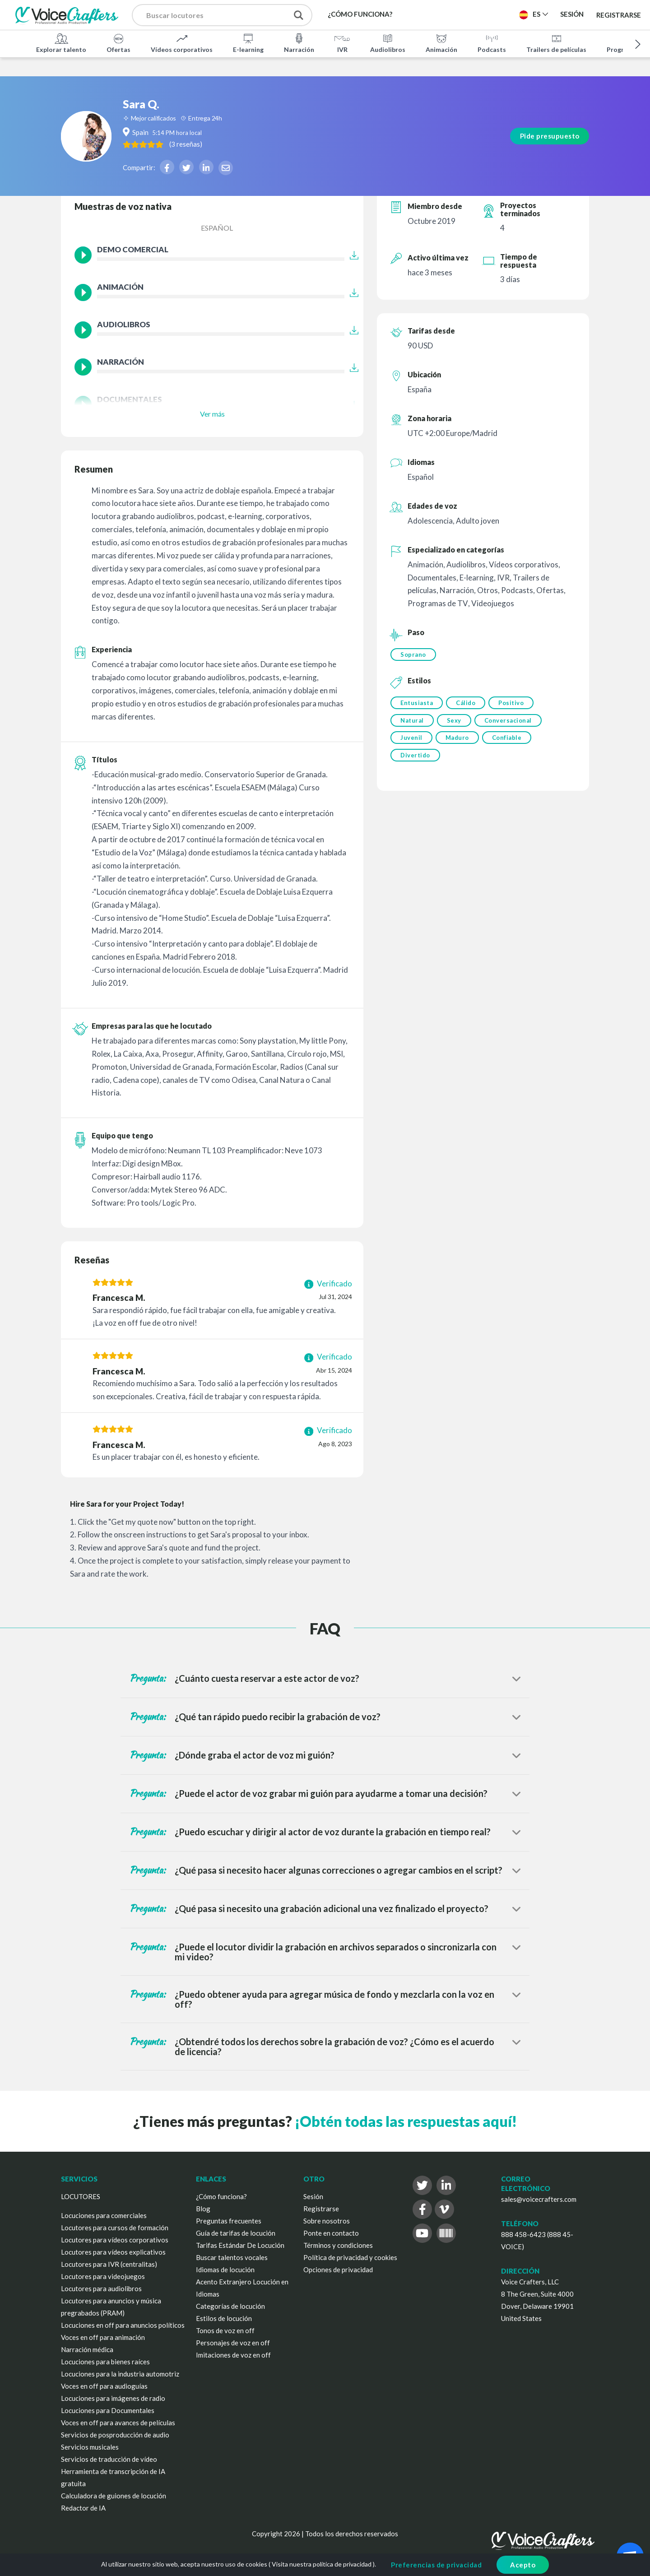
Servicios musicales (90, 2447)
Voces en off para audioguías (104, 2386)
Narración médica (87, 2349)
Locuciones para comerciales (104, 2215)
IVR (342, 42)
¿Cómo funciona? (221, 2196)
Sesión (313, 2196)
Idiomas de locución (225, 2269)
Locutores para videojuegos (103, 2276)
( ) (223, 125)
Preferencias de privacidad (436, 2565)
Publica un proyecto (467, 14)
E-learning (248, 42)
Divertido (415, 759)
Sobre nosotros (326, 2221)
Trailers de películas (556, 42)
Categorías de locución (230, 2306)
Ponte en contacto (331, 2233)
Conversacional (510, 722)
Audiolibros (387, 42)
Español (217, 227)
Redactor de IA (83, 2508)
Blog (203, 2209)
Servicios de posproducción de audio (115, 2435)
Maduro (458, 740)
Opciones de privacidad (338, 2269)
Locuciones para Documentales (107, 2410)
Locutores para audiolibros (101, 2288)
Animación (441, 42)
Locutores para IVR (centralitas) (109, 2264)
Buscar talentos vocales (232, 2257)
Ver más (212, 413)
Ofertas (118, 42)
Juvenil (411, 740)
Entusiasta (416, 703)
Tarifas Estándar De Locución (240, 2245)
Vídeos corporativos (182, 42)
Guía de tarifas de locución (235, 2233)
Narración (299, 42)
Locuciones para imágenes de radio (113, 2398)
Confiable (510, 740)
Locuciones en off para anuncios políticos (123, 2325)
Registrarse (618, 14)
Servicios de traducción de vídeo (109, 2459)
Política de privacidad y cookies (350, 2257)
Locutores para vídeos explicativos (113, 2252)
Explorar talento (61, 42)
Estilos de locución (224, 2318)
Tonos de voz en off (225, 2330)
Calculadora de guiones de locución (113, 2496)
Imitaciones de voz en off (233, 2355)
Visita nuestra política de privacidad (321, 2564)
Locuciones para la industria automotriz (120, 2374)
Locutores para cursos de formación (114, 2227)
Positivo (513, 703)
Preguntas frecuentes (228, 2221)
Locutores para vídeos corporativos (114, 2240)
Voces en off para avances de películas (118, 2422)
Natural (412, 722)
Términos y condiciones (338, 2245)
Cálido (467, 703)
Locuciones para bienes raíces (105, 2362)
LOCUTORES (80, 2196)
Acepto (522, 2565)
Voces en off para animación (103, 2337)
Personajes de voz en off (233, 2343)
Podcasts (492, 42)
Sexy (455, 722)
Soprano (413, 654)
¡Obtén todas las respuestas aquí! (406, 2121)
